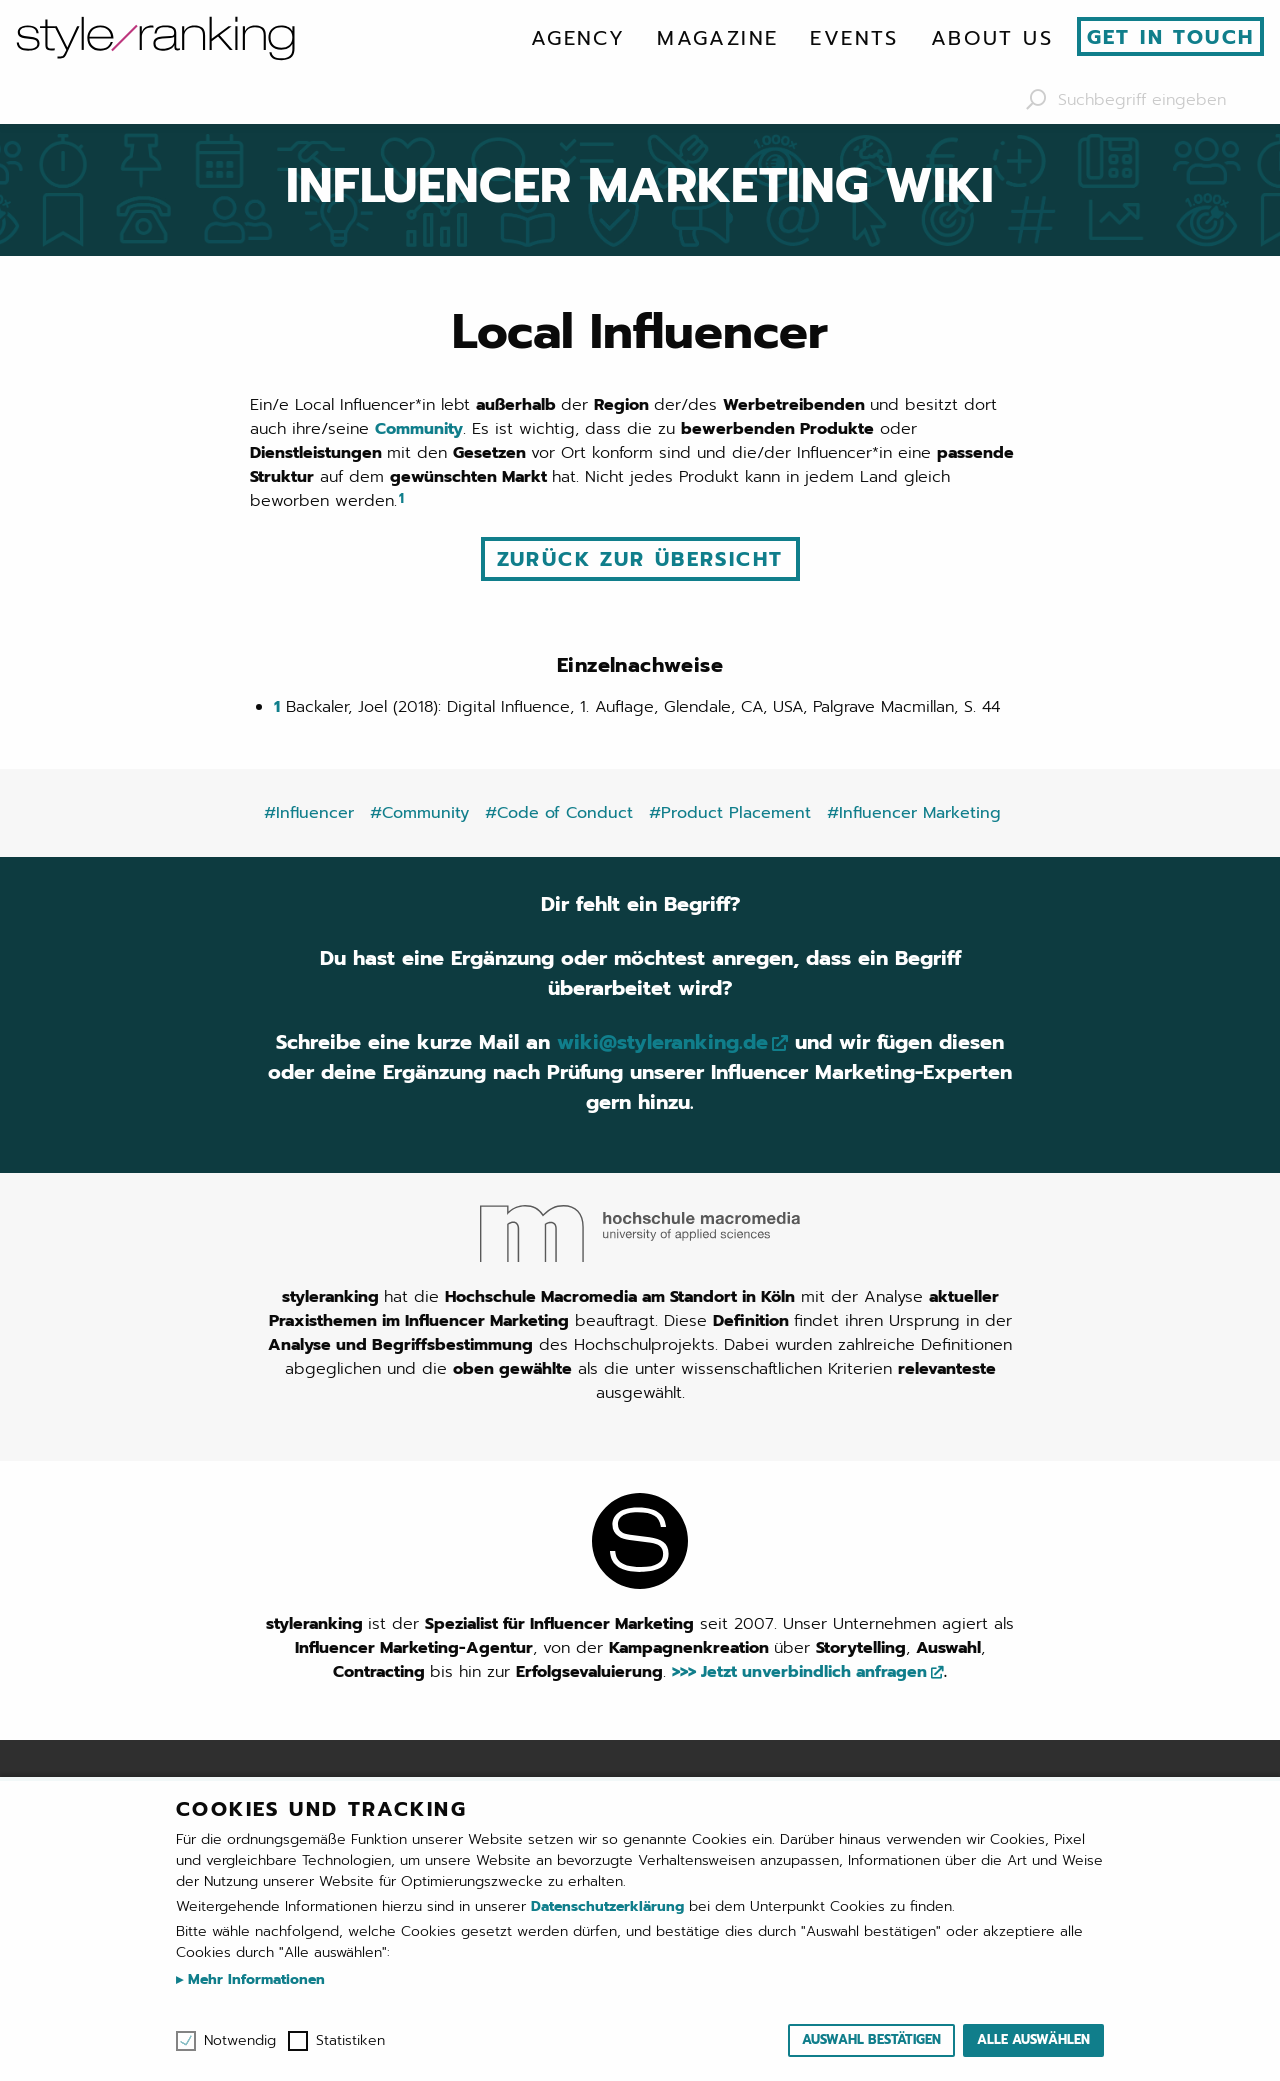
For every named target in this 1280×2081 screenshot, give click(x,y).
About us (992, 38)
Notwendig (240, 2041)
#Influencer (309, 813)
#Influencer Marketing (914, 813)
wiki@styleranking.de (662, 1042)
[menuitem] (578, 38)
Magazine (717, 38)
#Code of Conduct (559, 813)
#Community (419, 813)
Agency (578, 38)
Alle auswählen (1033, 2039)
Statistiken (350, 2041)
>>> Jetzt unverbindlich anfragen (799, 1672)
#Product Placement (730, 813)
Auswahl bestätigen (871, 2039)
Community (419, 429)
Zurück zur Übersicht (640, 559)
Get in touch (1171, 37)
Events (854, 38)
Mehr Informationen (254, 1979)
